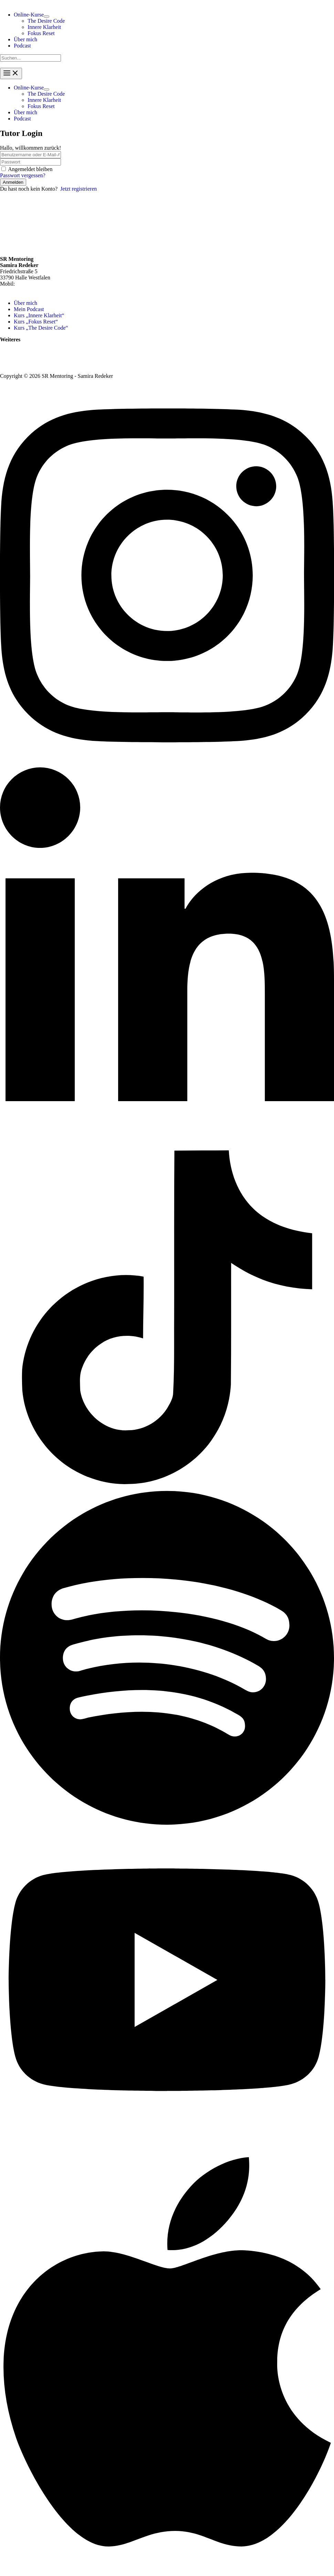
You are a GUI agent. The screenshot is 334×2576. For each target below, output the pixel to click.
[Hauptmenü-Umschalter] (11, 73)
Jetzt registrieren (78, 189)
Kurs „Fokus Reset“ (36, 321)
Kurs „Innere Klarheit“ (39, 315)
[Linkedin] (167, 1147)
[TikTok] (167, 1482)
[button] (29, 15)
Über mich (25, 303)
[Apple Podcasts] (167, 2573)
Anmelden (13, 182)
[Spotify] (167, 1828)
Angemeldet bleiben (30, 169)
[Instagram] (167, 764)
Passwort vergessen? (22, 175)
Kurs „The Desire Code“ (41, 328)
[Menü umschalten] (46, 16)
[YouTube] (167, 2126)
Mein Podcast (29, 309)
